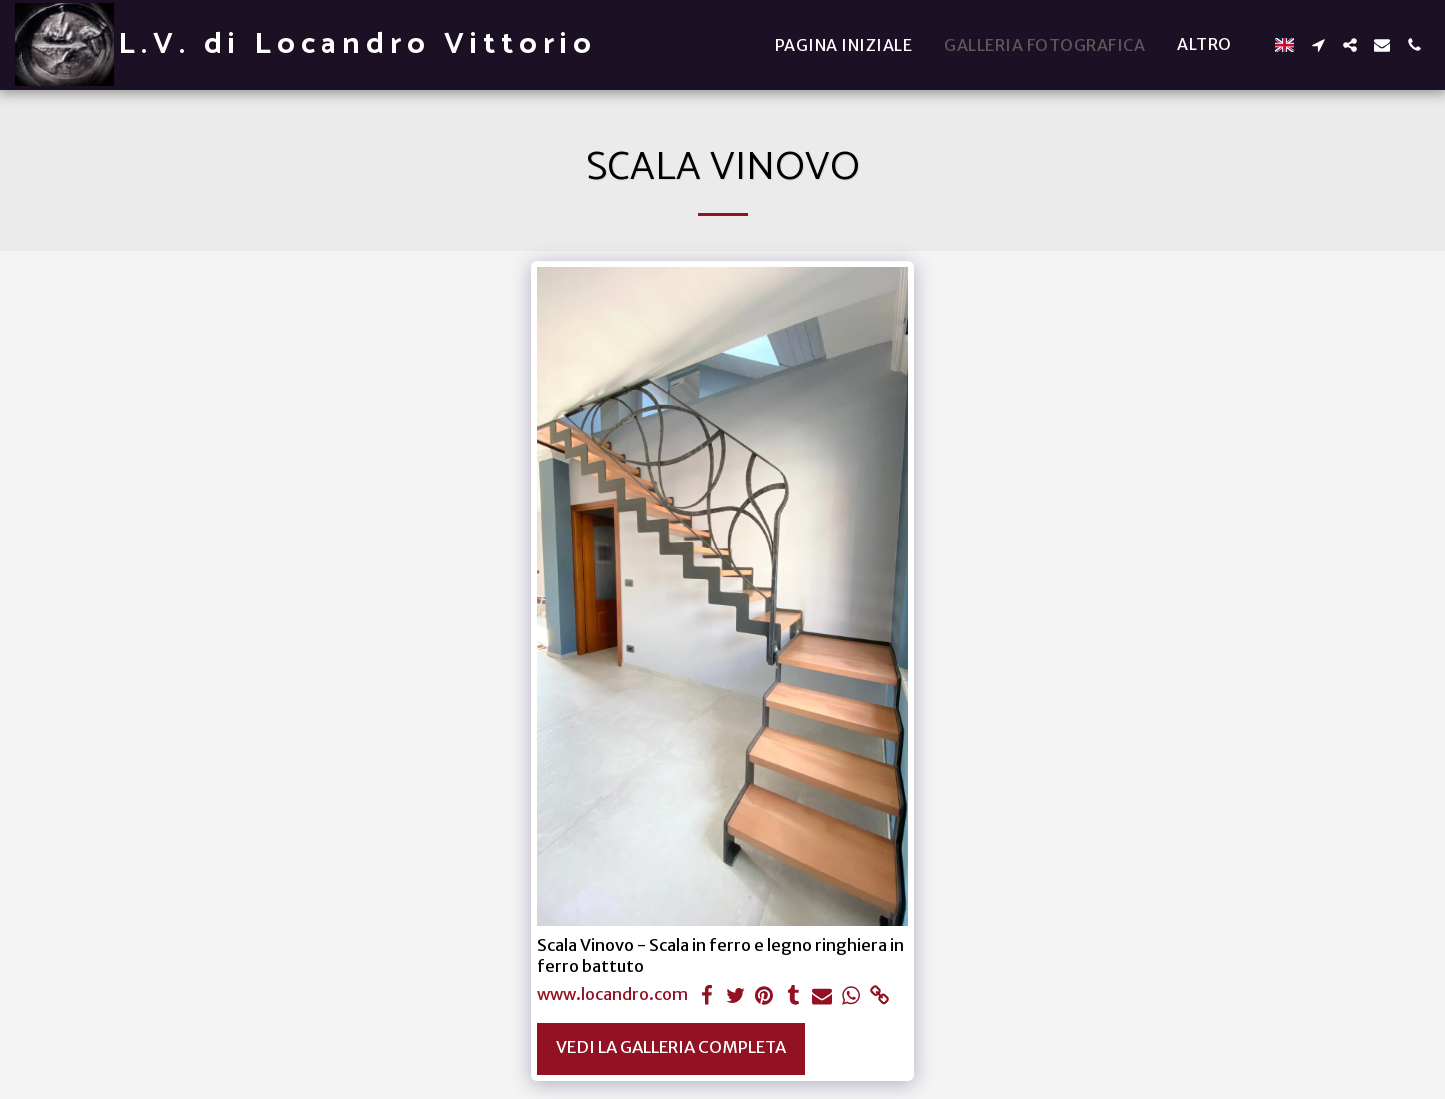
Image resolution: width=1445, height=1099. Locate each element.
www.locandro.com (612, 995)
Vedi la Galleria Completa (671, 1047)
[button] (1318, 45)
